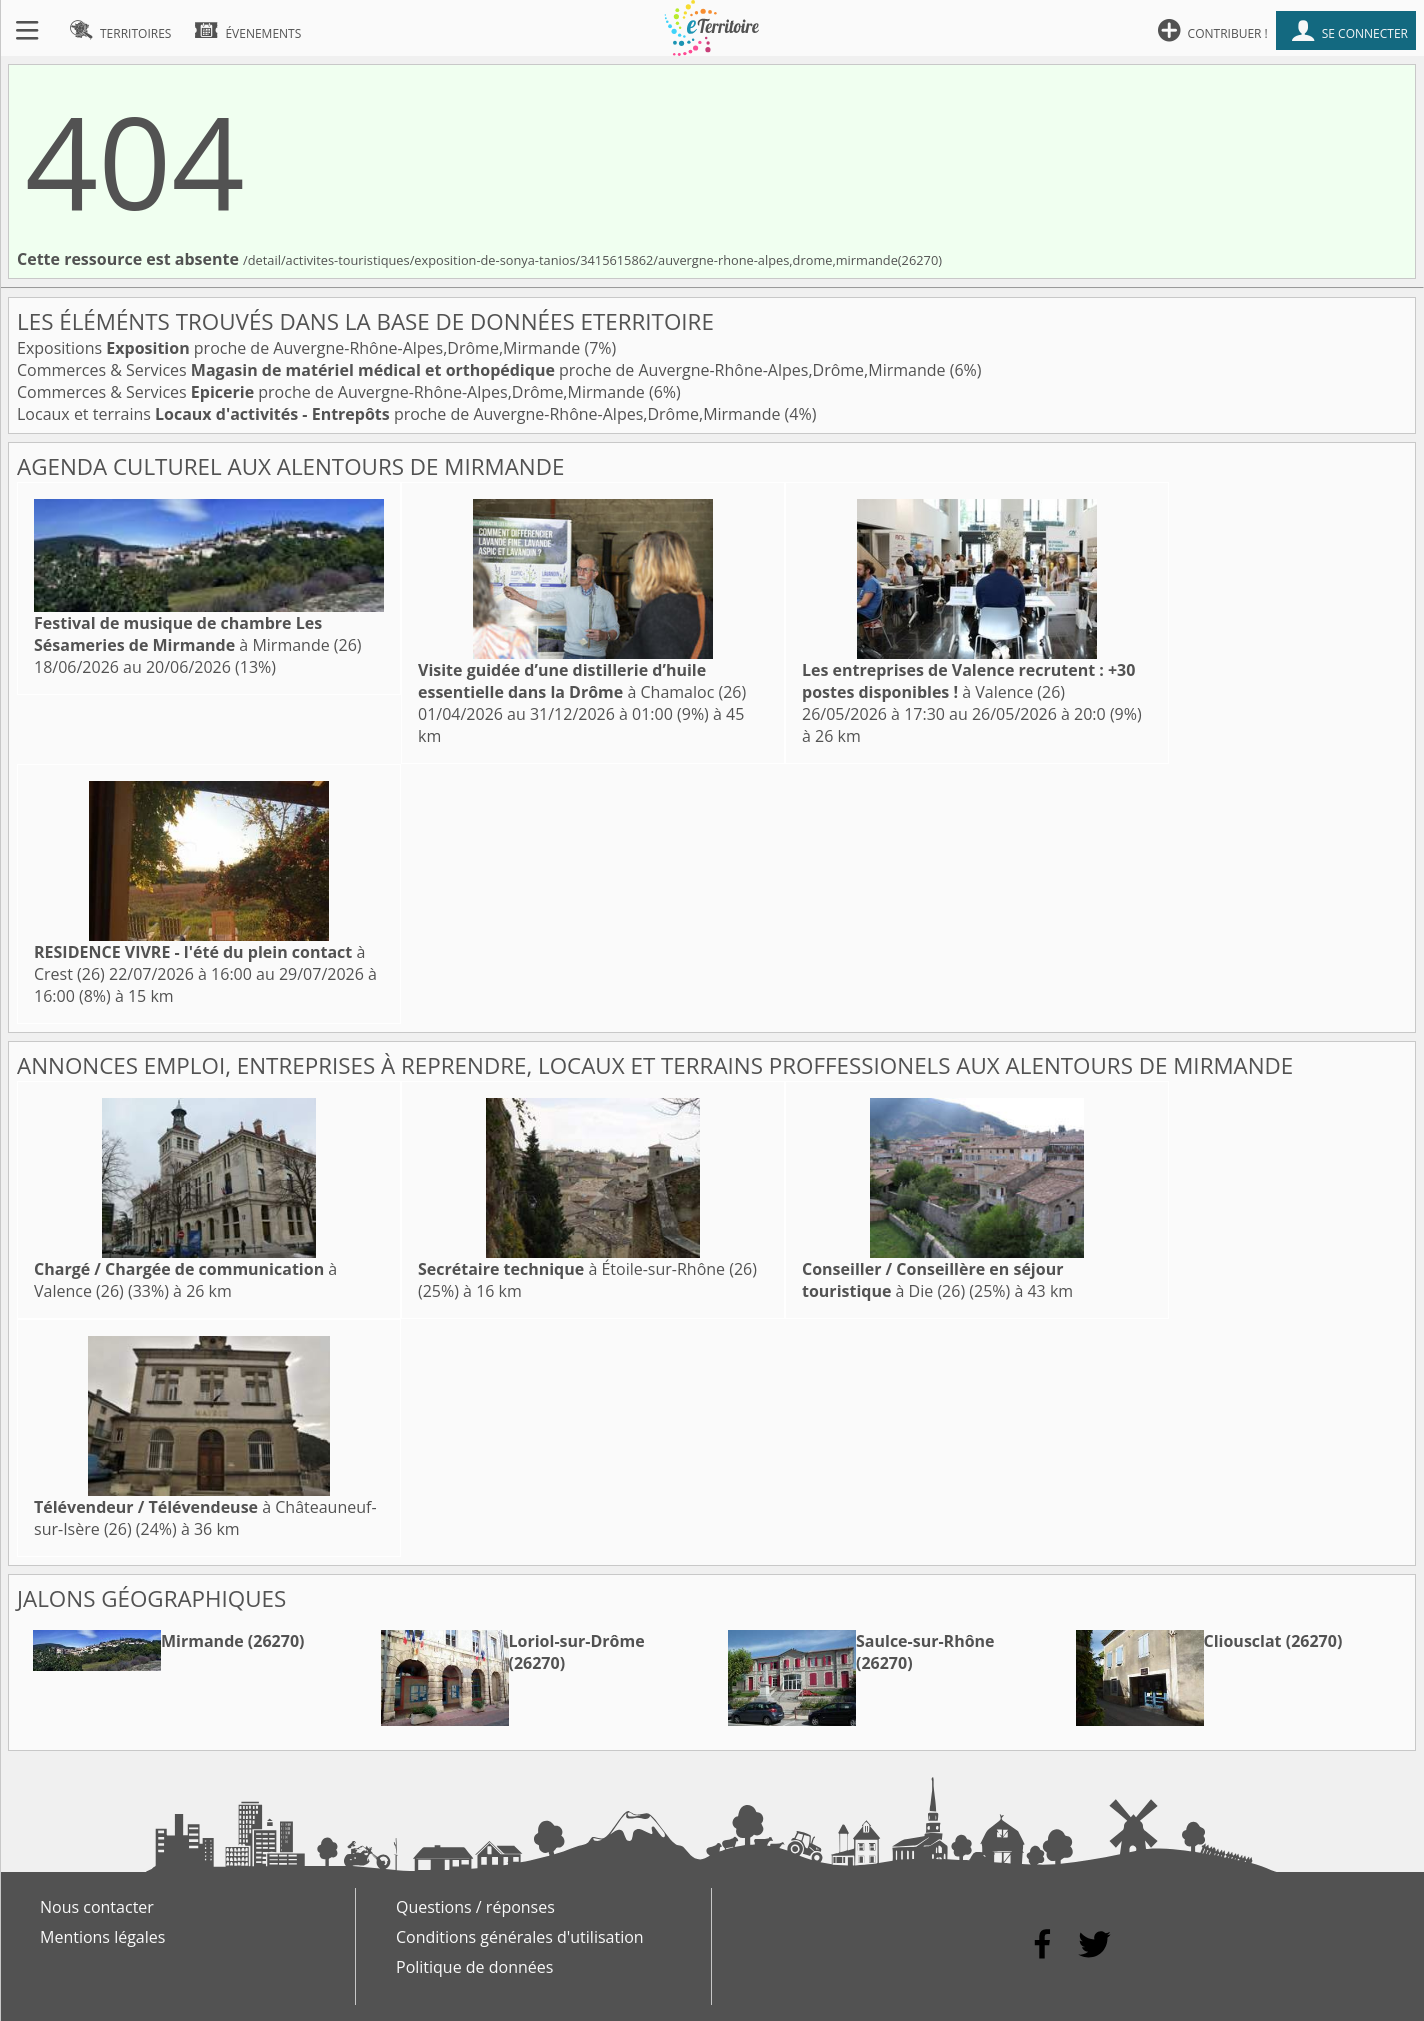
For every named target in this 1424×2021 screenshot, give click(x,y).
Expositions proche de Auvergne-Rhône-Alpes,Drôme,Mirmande (300, 348)
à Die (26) (932, 1280)
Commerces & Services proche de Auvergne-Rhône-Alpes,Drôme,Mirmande (483, 370)
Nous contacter (97, 1907)
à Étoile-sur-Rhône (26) (587, 1269)
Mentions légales (102, 1937)
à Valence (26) (968, 681)
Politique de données (474, 1967)
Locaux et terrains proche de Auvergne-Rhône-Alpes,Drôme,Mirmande (401, 414)
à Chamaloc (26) (582, 681)
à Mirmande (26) (198, 634)
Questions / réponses (475, 1907)
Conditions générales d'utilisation (520, 1937)
